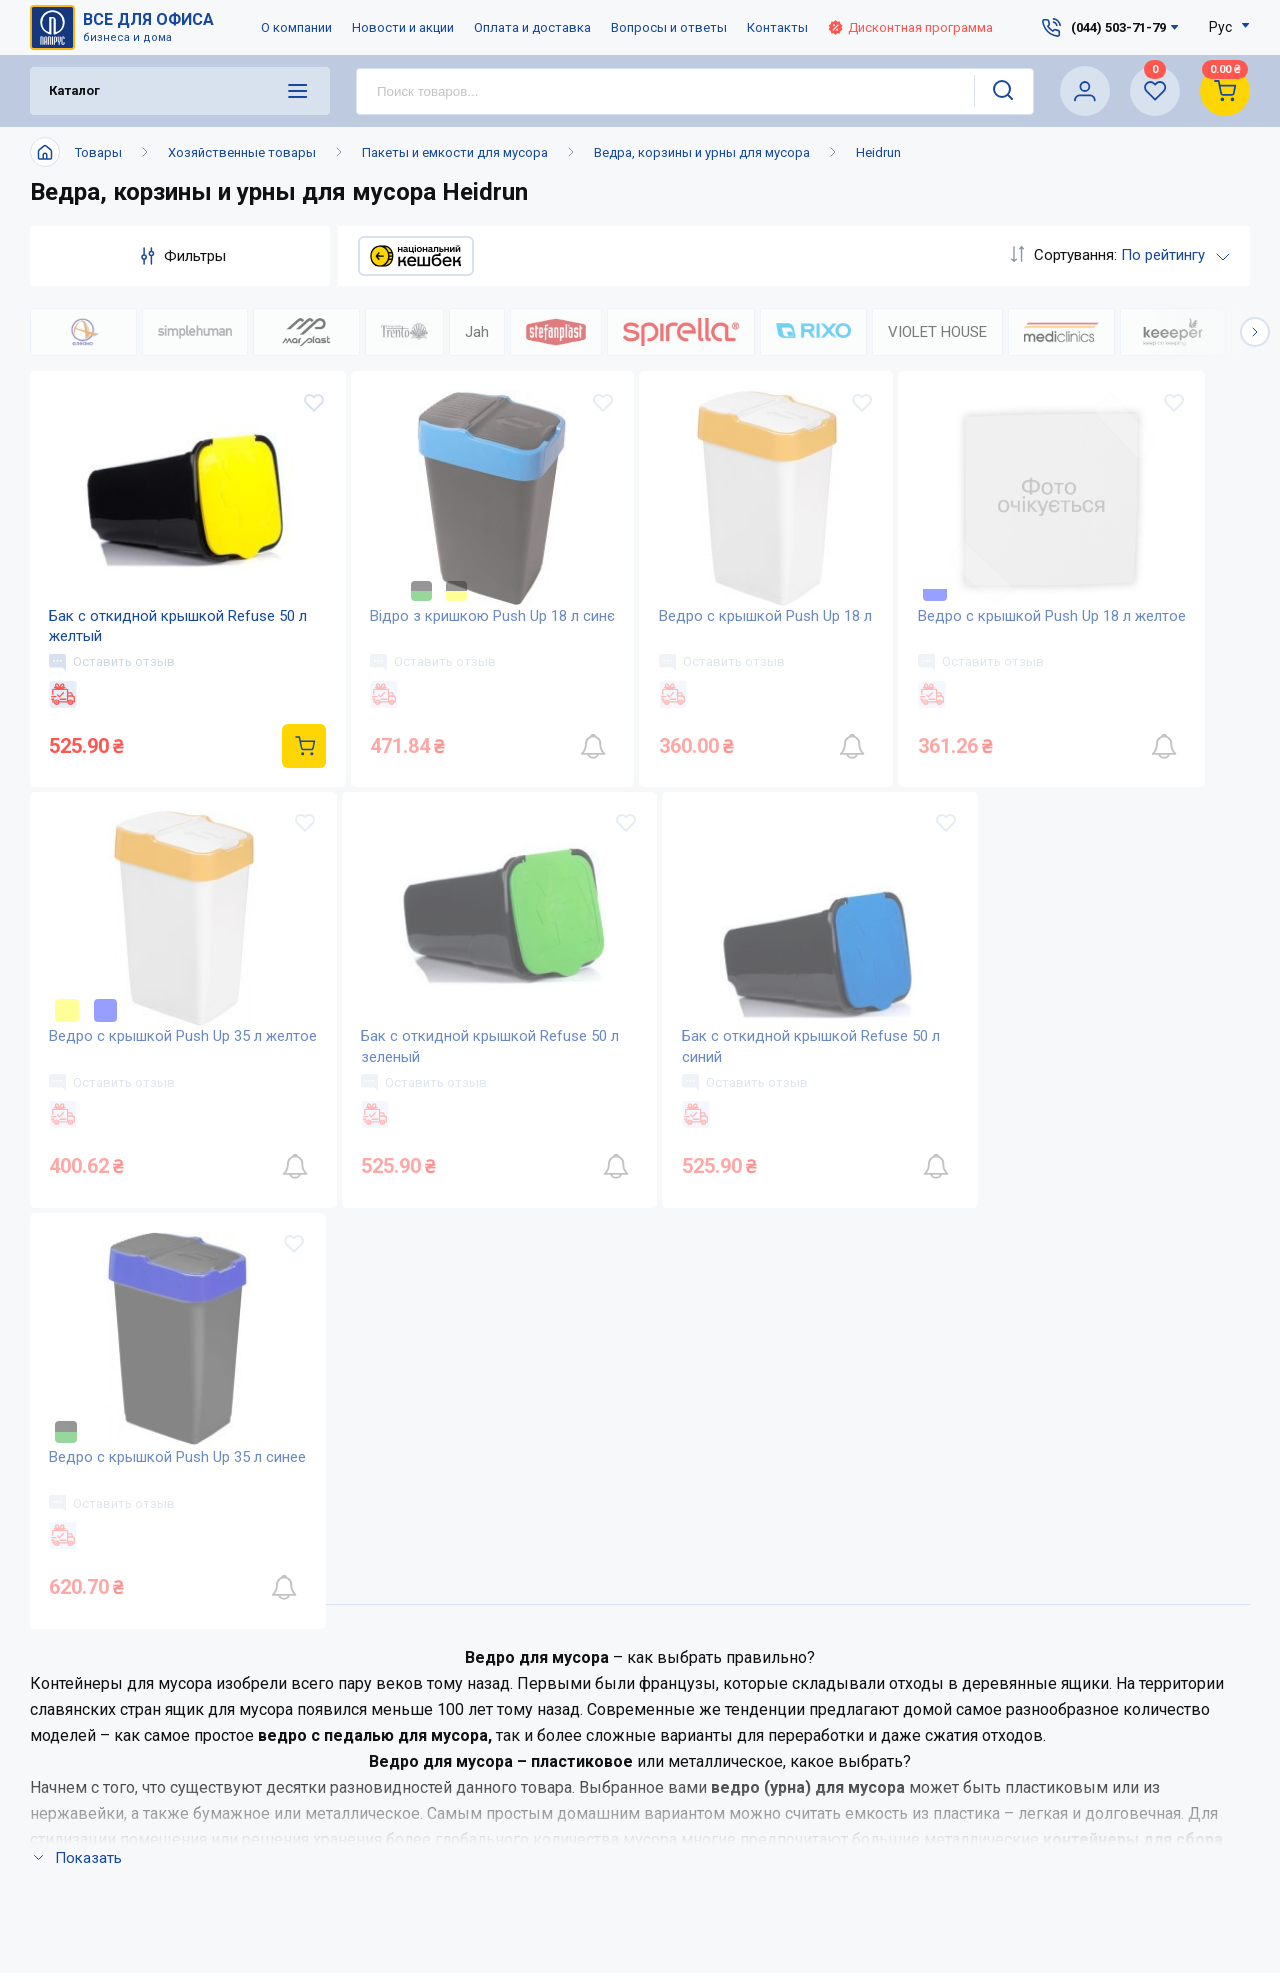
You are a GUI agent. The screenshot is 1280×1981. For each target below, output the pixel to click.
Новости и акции (403, 27)
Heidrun (878, 152)
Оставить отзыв (113, 662)
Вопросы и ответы (669, 27)
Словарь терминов (632, 1767)
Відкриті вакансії (428, 1807)
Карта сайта (408, 1767)
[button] (1255, 332)
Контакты (777, 27)
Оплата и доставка (532, 27)
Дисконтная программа (910, 27)
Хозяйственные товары (242, 152)
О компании (296, 27)
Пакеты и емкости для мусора (455, 152)
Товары (98, 152)
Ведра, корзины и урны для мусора (702, 152)
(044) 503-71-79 (966, 1604)
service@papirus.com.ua (956, 1646)
